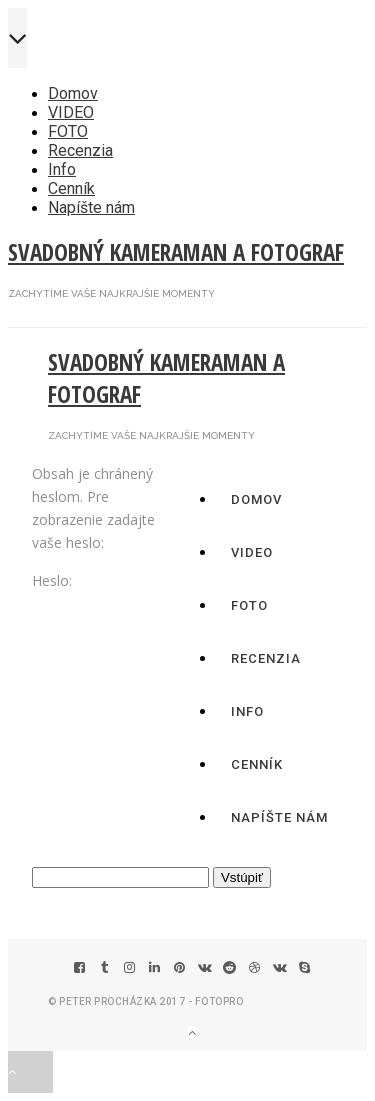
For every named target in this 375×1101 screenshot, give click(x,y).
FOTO (68, 131)
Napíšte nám (91, 207)
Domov (73, 93)
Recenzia (80, 150)
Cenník (71, 188)
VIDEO (71, 112)
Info (62, 169)
